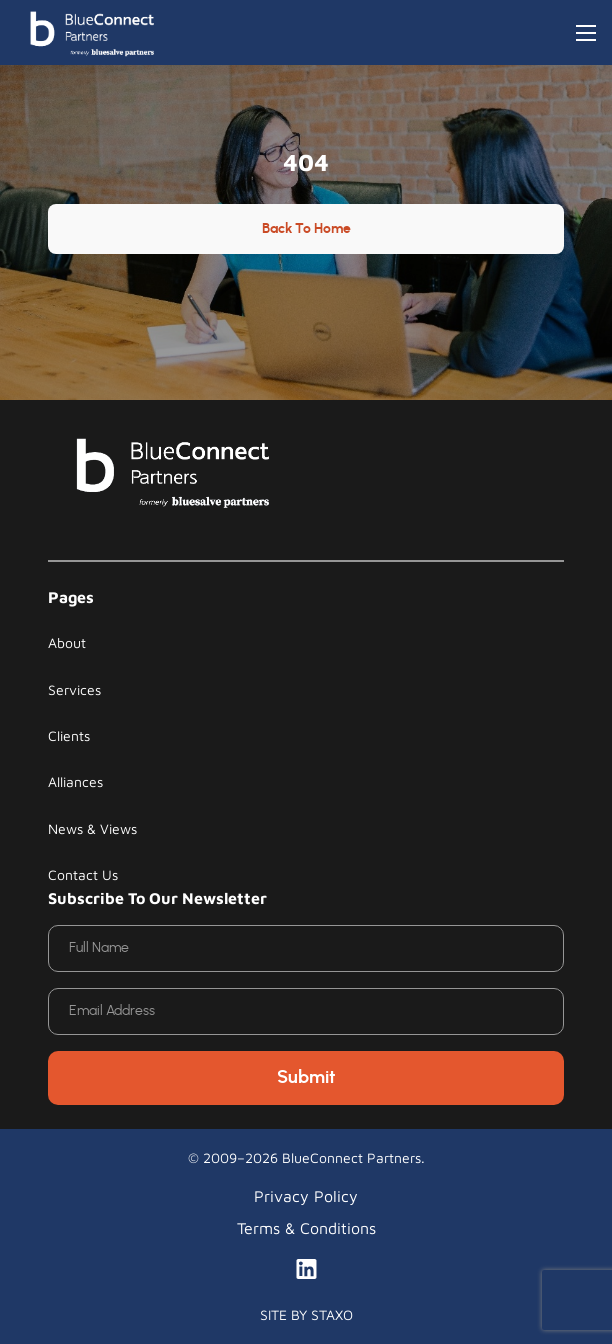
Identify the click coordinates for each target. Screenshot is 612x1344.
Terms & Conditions (306, 1228)
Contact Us (83, 874)
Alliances (75, 781)
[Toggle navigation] (586, 33)
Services (74, 689)
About (67, 642)
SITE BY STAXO (306, 1314)
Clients (69, 735)
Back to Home (306, 229)
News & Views (92, 828)
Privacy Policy (306, 1196)
